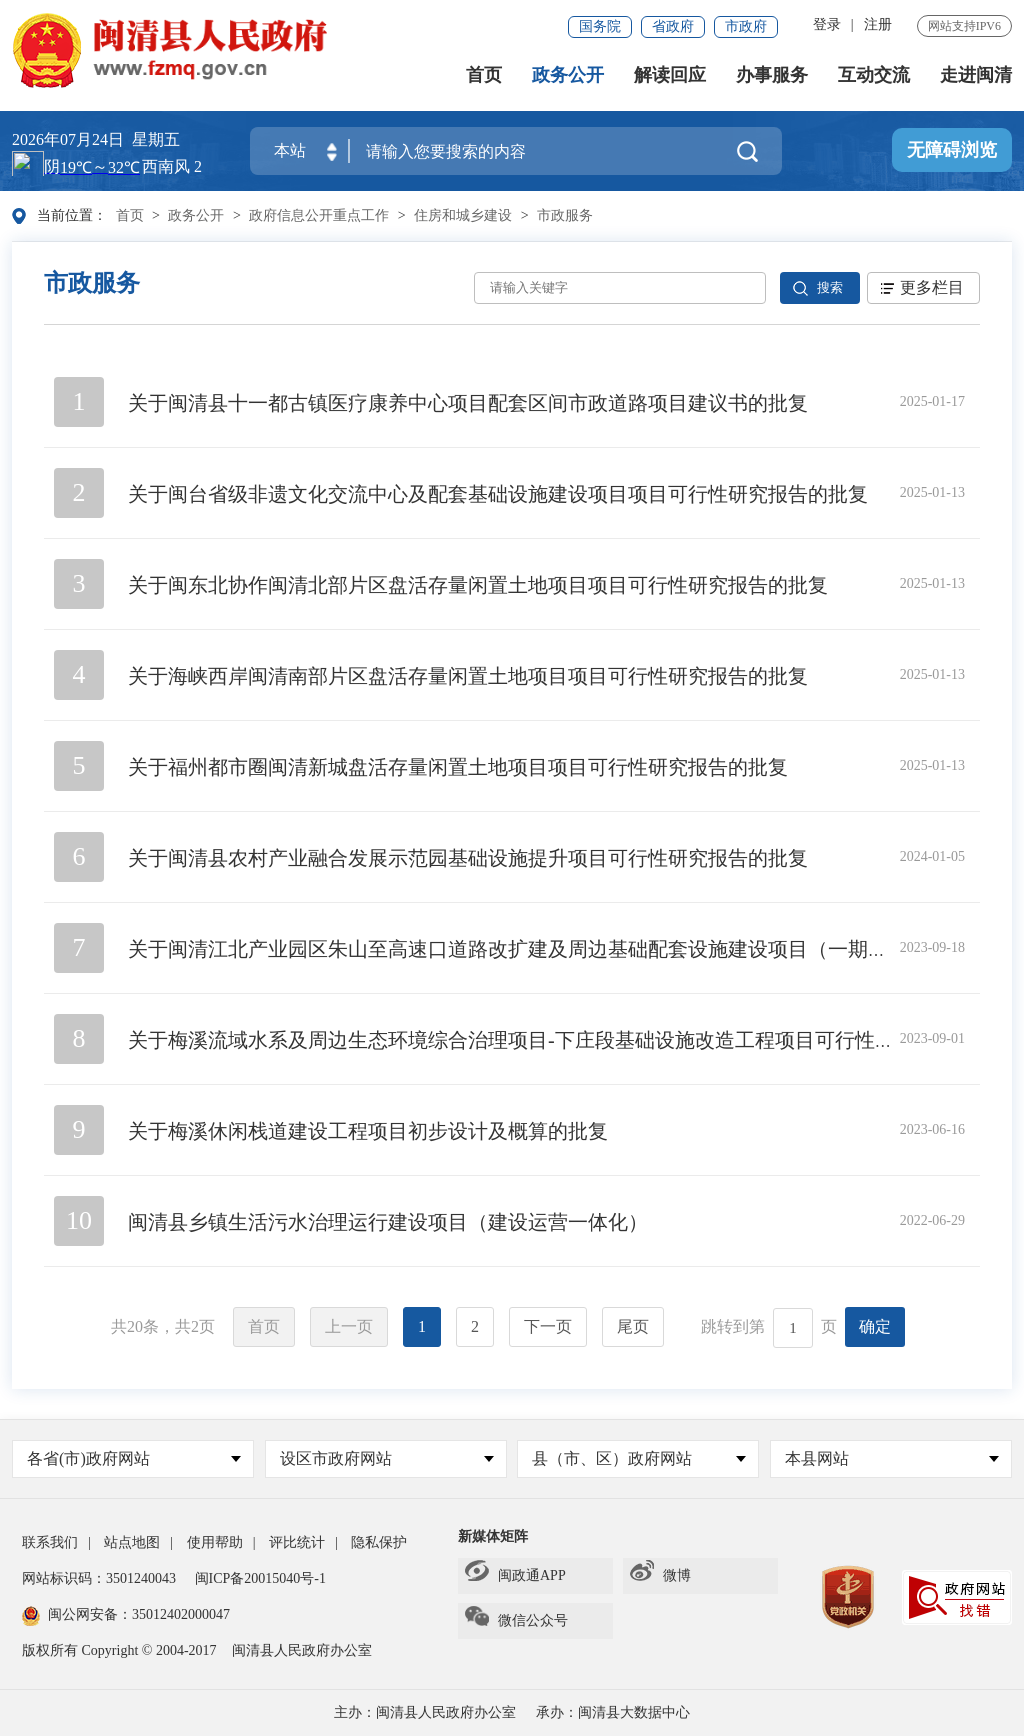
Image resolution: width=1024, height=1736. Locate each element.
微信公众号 (516, 1621)
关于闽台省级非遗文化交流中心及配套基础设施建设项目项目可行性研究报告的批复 (498, 494)
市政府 (746, 26)
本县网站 (892, 1458)
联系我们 (50, 1542)
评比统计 (297, 1542)
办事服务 (772, 76)
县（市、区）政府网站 (639, 1458)
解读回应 (670, 76)
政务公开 (568, 76)
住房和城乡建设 (463, 215)
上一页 (349, 1326)
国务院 (600, 26)
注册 (878, 24)
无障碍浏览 (952, 151)
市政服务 (565, 215)
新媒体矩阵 (493, 1536)
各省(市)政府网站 (134, 1458)
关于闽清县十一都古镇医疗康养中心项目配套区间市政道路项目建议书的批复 (468, 403)
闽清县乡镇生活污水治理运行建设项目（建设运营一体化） (388, 1222)
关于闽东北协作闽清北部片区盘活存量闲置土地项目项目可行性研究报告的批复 (478, 585)
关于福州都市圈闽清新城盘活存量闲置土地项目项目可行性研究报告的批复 (458, 767)
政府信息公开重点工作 (319, 215)
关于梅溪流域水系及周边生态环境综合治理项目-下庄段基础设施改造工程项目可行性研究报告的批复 (571, 1040)
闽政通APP (515, 1576)
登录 (827, 24)
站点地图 (132, 1542)
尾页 (633, 1326)
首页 (484, 76)
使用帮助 (215, 1542)
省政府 (673, 26)
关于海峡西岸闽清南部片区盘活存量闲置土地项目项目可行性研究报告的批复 (468, 676)
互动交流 (874, 76)
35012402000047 (181, 1614)
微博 (660, 1576)
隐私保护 (379, 1542)
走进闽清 (976, 76)
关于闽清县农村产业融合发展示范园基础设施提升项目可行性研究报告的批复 (468, 858)
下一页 (548, 1326)
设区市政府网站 (387, 1458)
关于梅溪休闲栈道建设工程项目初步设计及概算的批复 (368, 1131)
